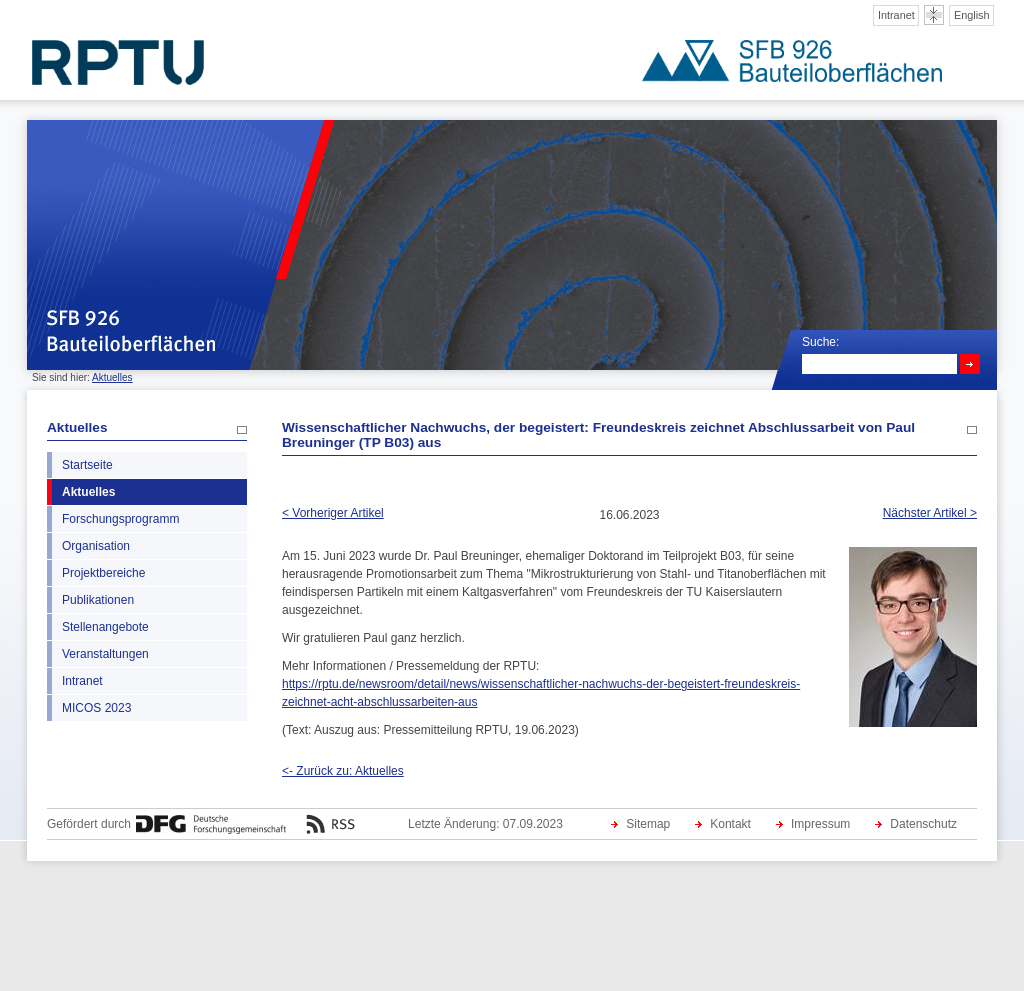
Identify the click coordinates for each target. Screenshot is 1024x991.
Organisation (96, 546)
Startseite (87, 465)
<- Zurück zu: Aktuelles (343, 771)
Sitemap (648, 824)
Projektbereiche (103, 573)
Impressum (820, 824)
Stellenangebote (105, 627)
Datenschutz (923, 824)
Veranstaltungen (105, 654)
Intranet (896, 15)
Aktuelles (112, 377)
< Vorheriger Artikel (333, 513)
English (972, 15)
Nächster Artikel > (930, 513)
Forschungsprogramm (120, 519)
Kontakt (730, 824)
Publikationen (98, 600)
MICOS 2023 (96, 708)
